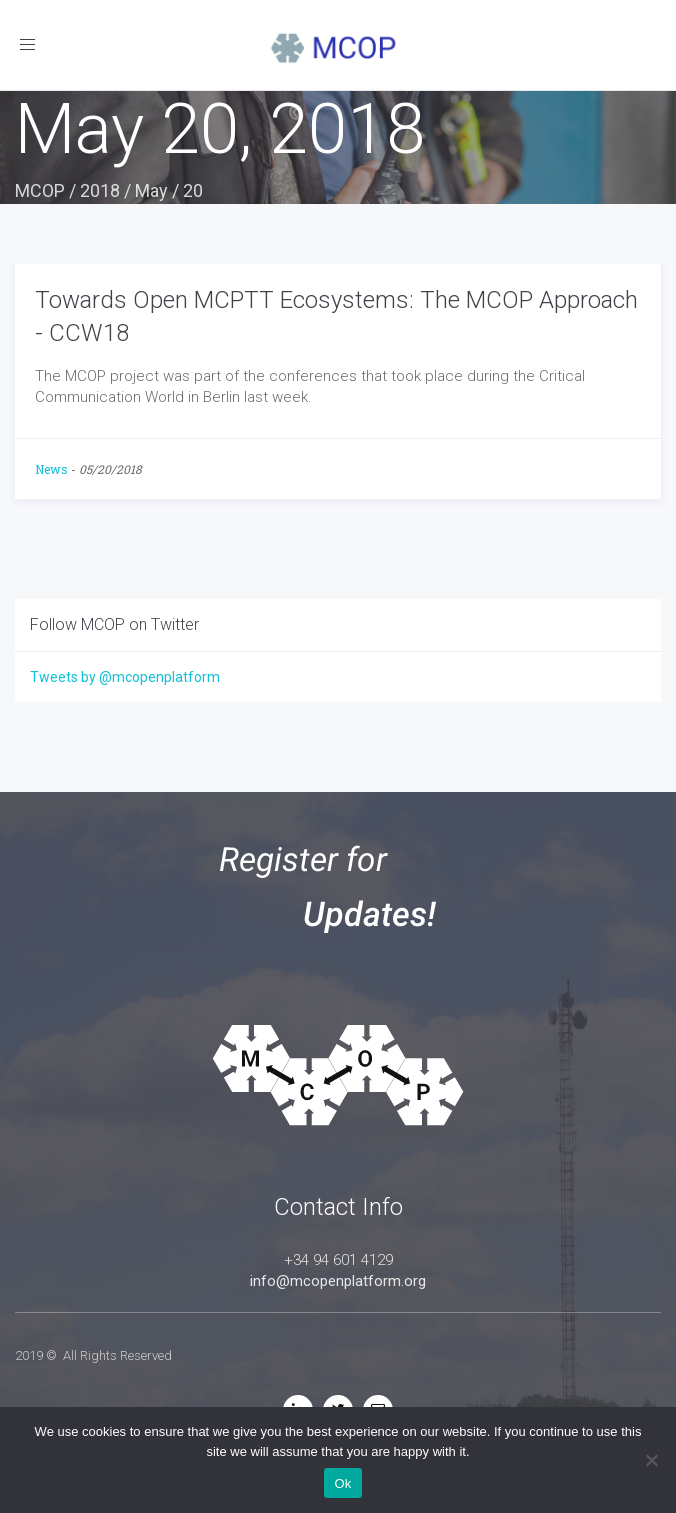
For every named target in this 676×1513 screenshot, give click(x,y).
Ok (342, 1483)
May (151, 190)
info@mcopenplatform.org (338, 1281)
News (51, 469)
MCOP (40, 190)
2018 (100, 190)
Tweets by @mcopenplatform (125, 677)
